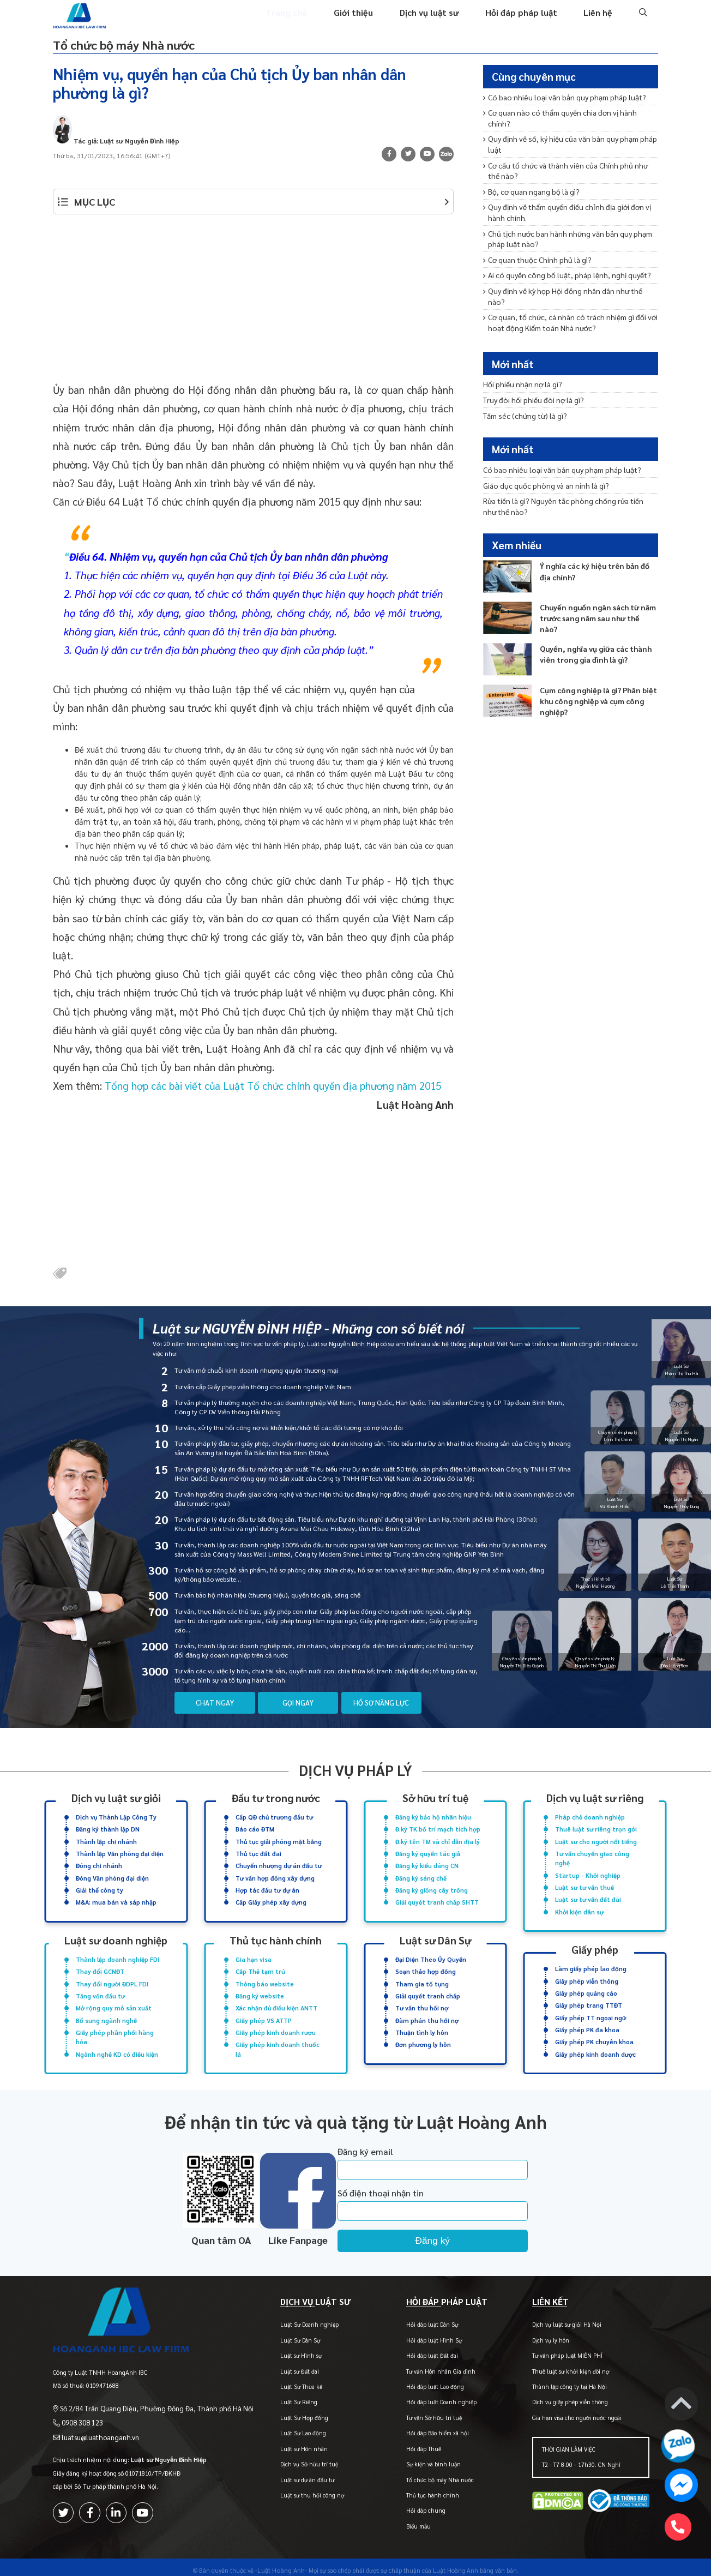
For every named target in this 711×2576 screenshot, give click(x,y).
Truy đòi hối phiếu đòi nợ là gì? (530, 401)
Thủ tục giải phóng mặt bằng (279, 1842)
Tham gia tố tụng (422, 1979)
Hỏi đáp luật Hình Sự (420, 2334)
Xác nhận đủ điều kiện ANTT (276, 2002)
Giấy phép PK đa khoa (587, 2023)
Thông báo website (265, 1979)
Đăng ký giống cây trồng (431, 1888)
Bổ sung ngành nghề (106, 2014)
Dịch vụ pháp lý (355, 1773)
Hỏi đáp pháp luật (525, 21)
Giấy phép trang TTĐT (588, 2000)
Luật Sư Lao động (282, 2427)
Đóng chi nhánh (99, 1865)
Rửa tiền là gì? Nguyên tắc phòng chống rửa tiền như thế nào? (566, 502)
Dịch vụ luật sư (438, 21)
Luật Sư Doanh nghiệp (289, 2319)
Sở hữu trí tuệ (435, 1800)
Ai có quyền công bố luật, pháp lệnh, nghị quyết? (562, 258)
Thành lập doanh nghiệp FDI (117, 1956)
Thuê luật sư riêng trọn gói (596, 1831)
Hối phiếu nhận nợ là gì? (520, 387)
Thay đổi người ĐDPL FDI (112, 1979)
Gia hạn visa (254, 1956)
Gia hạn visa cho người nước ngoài (569, 2412)
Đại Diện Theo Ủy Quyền (430, 1956)
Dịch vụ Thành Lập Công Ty (116, 1819)
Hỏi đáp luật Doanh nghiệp (428, 2396)
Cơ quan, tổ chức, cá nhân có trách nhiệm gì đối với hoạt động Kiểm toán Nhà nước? (566, 292)
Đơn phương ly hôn (423, 2037)
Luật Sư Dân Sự (279, 2334)
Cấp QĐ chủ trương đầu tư (274, 1819)
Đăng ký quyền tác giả (427, 1854)
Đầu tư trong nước (275, 1800)
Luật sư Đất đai (279, 2365)
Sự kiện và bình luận (420, 2459)
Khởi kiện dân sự (579, 1909)
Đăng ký (457, 2231)
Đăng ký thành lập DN (108, 1831)
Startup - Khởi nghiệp (587, 1874)
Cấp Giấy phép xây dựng (271, 1900)
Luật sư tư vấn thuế (584, 1886)
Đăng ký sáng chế (421, 1876)
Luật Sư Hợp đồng (284, 2412)
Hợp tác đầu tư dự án (267, 1888)
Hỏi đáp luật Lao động (421, 2381)
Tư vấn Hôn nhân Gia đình (427, 2365)
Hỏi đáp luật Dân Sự (418, 2319)
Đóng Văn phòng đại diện (112, 1876)
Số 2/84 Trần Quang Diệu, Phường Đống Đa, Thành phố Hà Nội (146, 2395)
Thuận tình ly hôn (421, 2025)
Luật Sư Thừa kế (281, 2381)
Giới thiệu (365, 21)
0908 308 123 (79, 2409)
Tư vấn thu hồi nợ (421, 2002)
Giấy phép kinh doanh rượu (276, 2025)
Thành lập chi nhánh (106, 1842)
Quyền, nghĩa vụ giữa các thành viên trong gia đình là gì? (592, 646)
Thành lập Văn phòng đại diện (120, 1854)
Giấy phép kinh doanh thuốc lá (278, 2041)
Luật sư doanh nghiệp (116, 1937)
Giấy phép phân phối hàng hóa (115, 2029)
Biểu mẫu (405, 2521)
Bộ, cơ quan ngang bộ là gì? (529, 180)
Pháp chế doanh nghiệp (590, 1819)
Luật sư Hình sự (280, 2350)
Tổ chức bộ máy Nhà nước (143, 51)
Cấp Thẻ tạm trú (260, 1967)
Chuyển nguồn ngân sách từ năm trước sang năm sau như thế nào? (595, 605)
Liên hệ (598, 21)
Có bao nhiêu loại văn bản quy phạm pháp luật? (558, 101)
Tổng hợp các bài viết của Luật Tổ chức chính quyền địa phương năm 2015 (273, 1090)
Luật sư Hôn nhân (283, 2443)
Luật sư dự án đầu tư (287, 2474)
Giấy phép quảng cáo (586, 1988)
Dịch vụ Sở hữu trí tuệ (288, 2459)
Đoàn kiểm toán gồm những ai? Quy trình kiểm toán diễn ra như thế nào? (565, 331)
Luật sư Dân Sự (435, 1937)
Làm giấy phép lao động (590, 1965)
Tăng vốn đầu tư (100, 1990)
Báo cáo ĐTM (255, 1831)
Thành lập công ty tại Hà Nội (562, 2381)
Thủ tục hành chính (275, 1937)
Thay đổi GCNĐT (100, 1967)
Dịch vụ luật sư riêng (595, 1800)
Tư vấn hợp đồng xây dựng (275, 1876)
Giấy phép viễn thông (586, 1976)
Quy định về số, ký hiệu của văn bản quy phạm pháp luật (565, 136)
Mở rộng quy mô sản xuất (114, 2002)
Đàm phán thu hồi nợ (427, 2014)
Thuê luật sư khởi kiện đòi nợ (563, 2365)
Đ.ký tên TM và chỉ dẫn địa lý (437, 1842)
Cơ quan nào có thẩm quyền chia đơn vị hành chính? (567, 116)
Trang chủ (301, 21)
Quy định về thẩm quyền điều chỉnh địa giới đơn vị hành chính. (562, 199)
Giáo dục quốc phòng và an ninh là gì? (542, 482)
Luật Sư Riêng (278, 2396)
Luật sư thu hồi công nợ (291, 2490)
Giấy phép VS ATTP (264, 2014)
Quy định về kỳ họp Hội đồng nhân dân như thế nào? (566, 273)
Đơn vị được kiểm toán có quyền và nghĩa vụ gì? (558, 312)
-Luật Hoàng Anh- (281, 2564)
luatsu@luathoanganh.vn (95, 2422)
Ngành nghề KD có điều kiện (117, 2045)
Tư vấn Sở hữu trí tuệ (420, 2412)
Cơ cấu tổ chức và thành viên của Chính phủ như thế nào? (568, 160)
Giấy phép (595, 1946)
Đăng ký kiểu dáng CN (427, 1865)
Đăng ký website (260, 1990)
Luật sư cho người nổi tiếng (596, 1842)
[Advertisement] (253, 308)
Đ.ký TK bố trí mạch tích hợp (437, 1831)
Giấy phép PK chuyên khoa (594, 2034)
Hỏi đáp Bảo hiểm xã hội (424, 2427)
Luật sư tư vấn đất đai (588, 1897)
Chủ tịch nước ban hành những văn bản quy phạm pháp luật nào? (563, 223)
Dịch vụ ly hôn (543, 2334)
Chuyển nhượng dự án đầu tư (279, 1865)
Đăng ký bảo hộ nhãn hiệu (433, 1819)
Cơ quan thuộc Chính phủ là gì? (534, 243)
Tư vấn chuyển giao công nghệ (592, 1858)
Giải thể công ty (99, 1888)
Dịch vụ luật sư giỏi (116, 1800)
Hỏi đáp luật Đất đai (418, 2350)
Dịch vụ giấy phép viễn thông (563, 2396)
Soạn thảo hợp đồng (425, 1967)
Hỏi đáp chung (412, 2505)
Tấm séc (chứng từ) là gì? (523, 416)
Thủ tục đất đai (258, 1854)
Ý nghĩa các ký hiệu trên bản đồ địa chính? (598, 563)
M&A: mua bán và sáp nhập (116, 1900)
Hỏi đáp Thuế (410, 2443)
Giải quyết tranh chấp (427, 1990)
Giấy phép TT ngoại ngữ (590, 2011)
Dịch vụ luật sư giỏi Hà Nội (559, 2319)
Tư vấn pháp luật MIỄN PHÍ (560, 2350)
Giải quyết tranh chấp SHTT (437, 1900)
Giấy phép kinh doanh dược (595, 2045)
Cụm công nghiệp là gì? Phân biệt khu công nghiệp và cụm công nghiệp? (595, 692)
